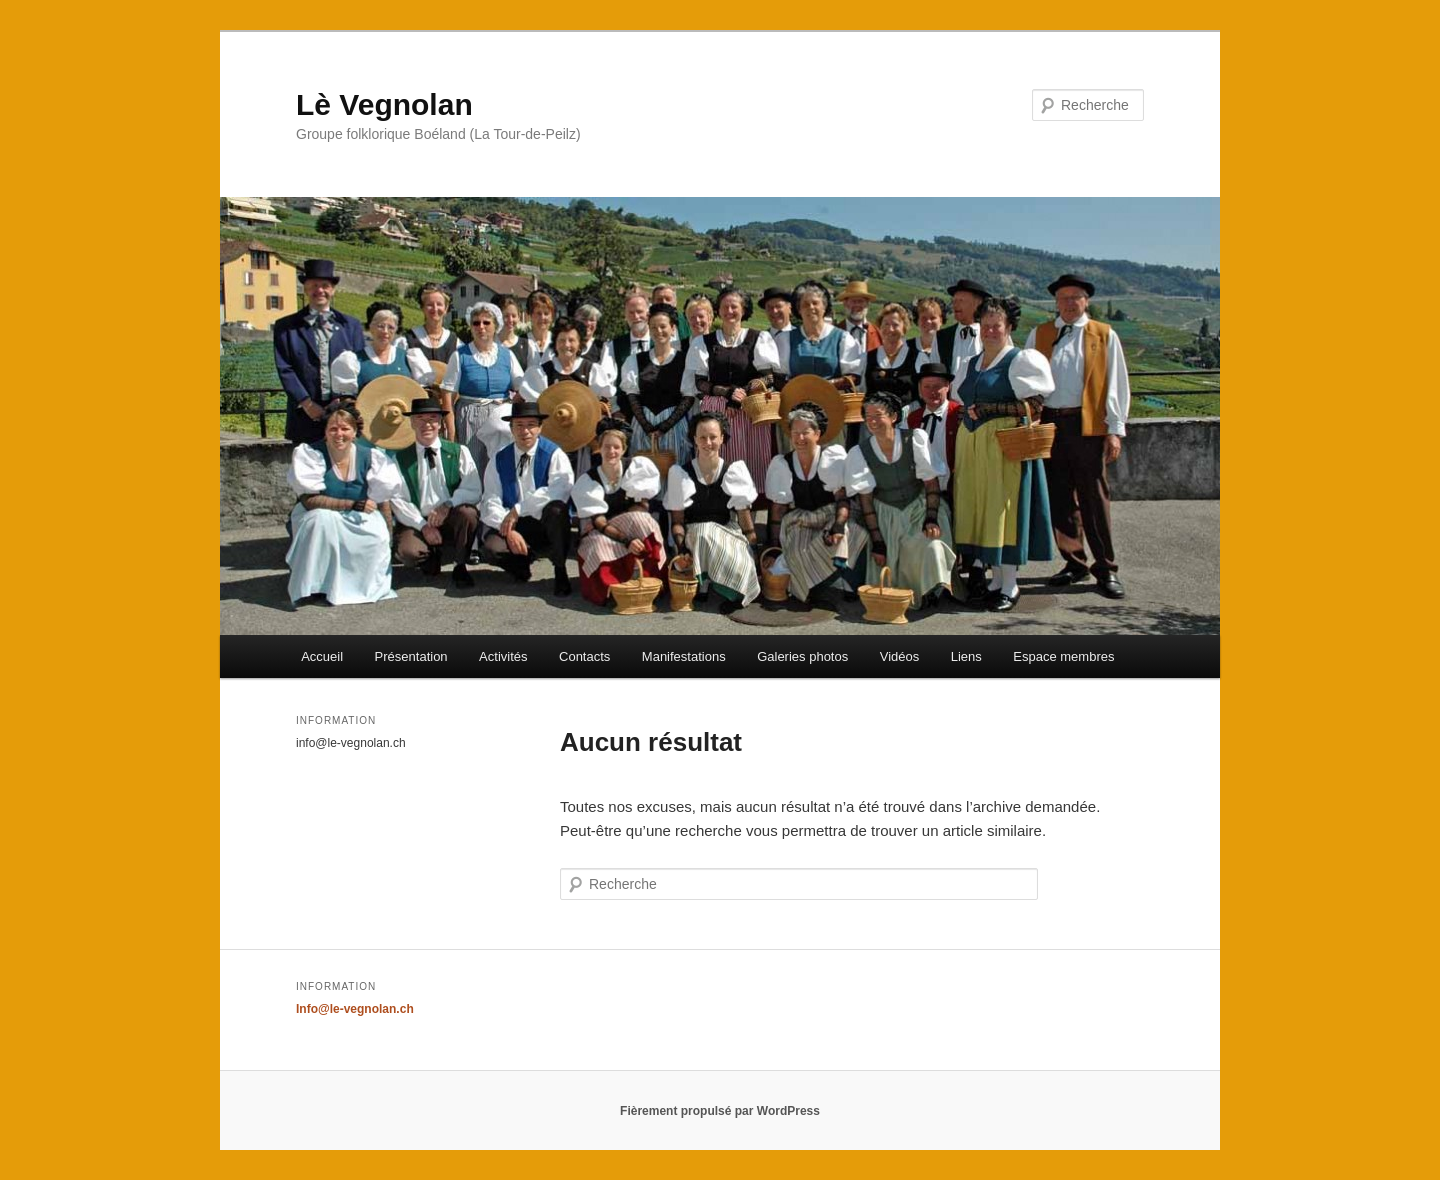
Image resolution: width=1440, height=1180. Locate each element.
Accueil (322, 656)
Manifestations (684, 656)
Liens (966, 656)
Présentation (411, 656)
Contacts (584, 656)
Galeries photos (802, 656)
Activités (503, 656)
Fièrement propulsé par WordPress (720, 1111)
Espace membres (1063, 656)
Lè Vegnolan (384, 104)
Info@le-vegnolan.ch (355, 1009)
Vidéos (900, 656)
